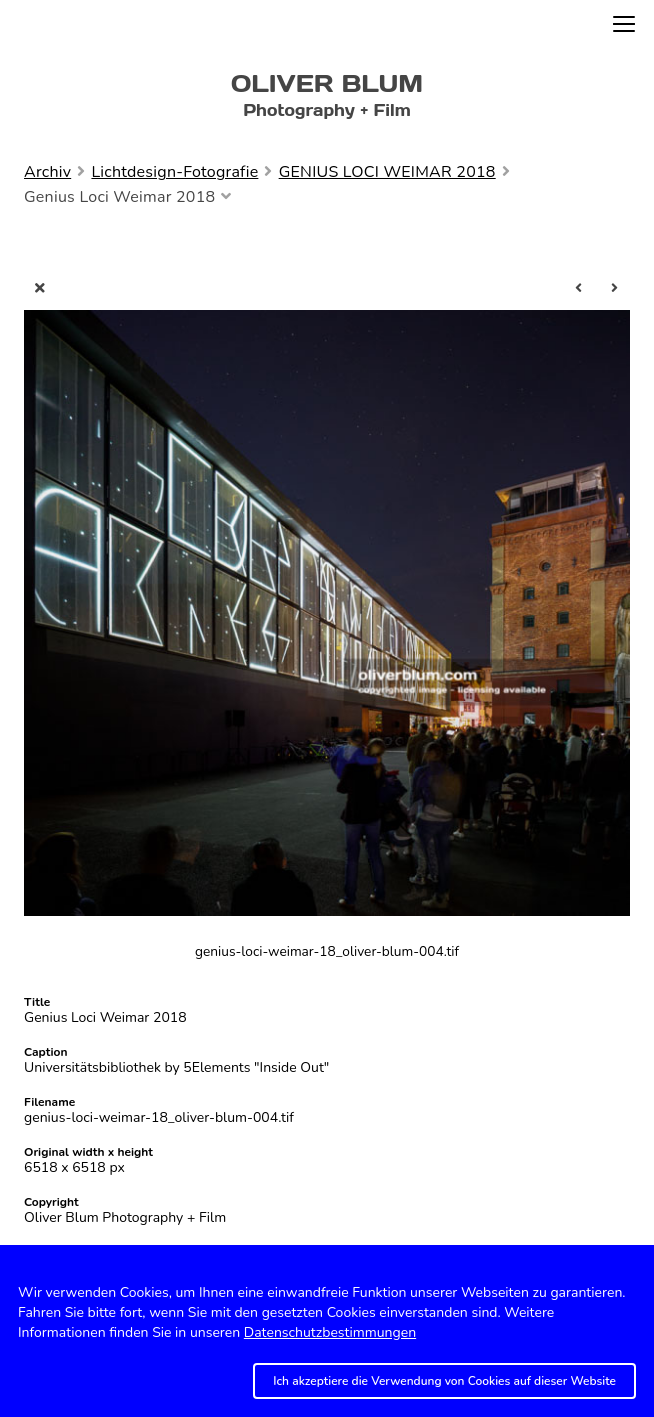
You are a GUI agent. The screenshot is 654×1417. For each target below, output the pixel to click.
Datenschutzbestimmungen (330, 1332)
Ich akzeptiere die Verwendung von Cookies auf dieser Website (444, 1381)
